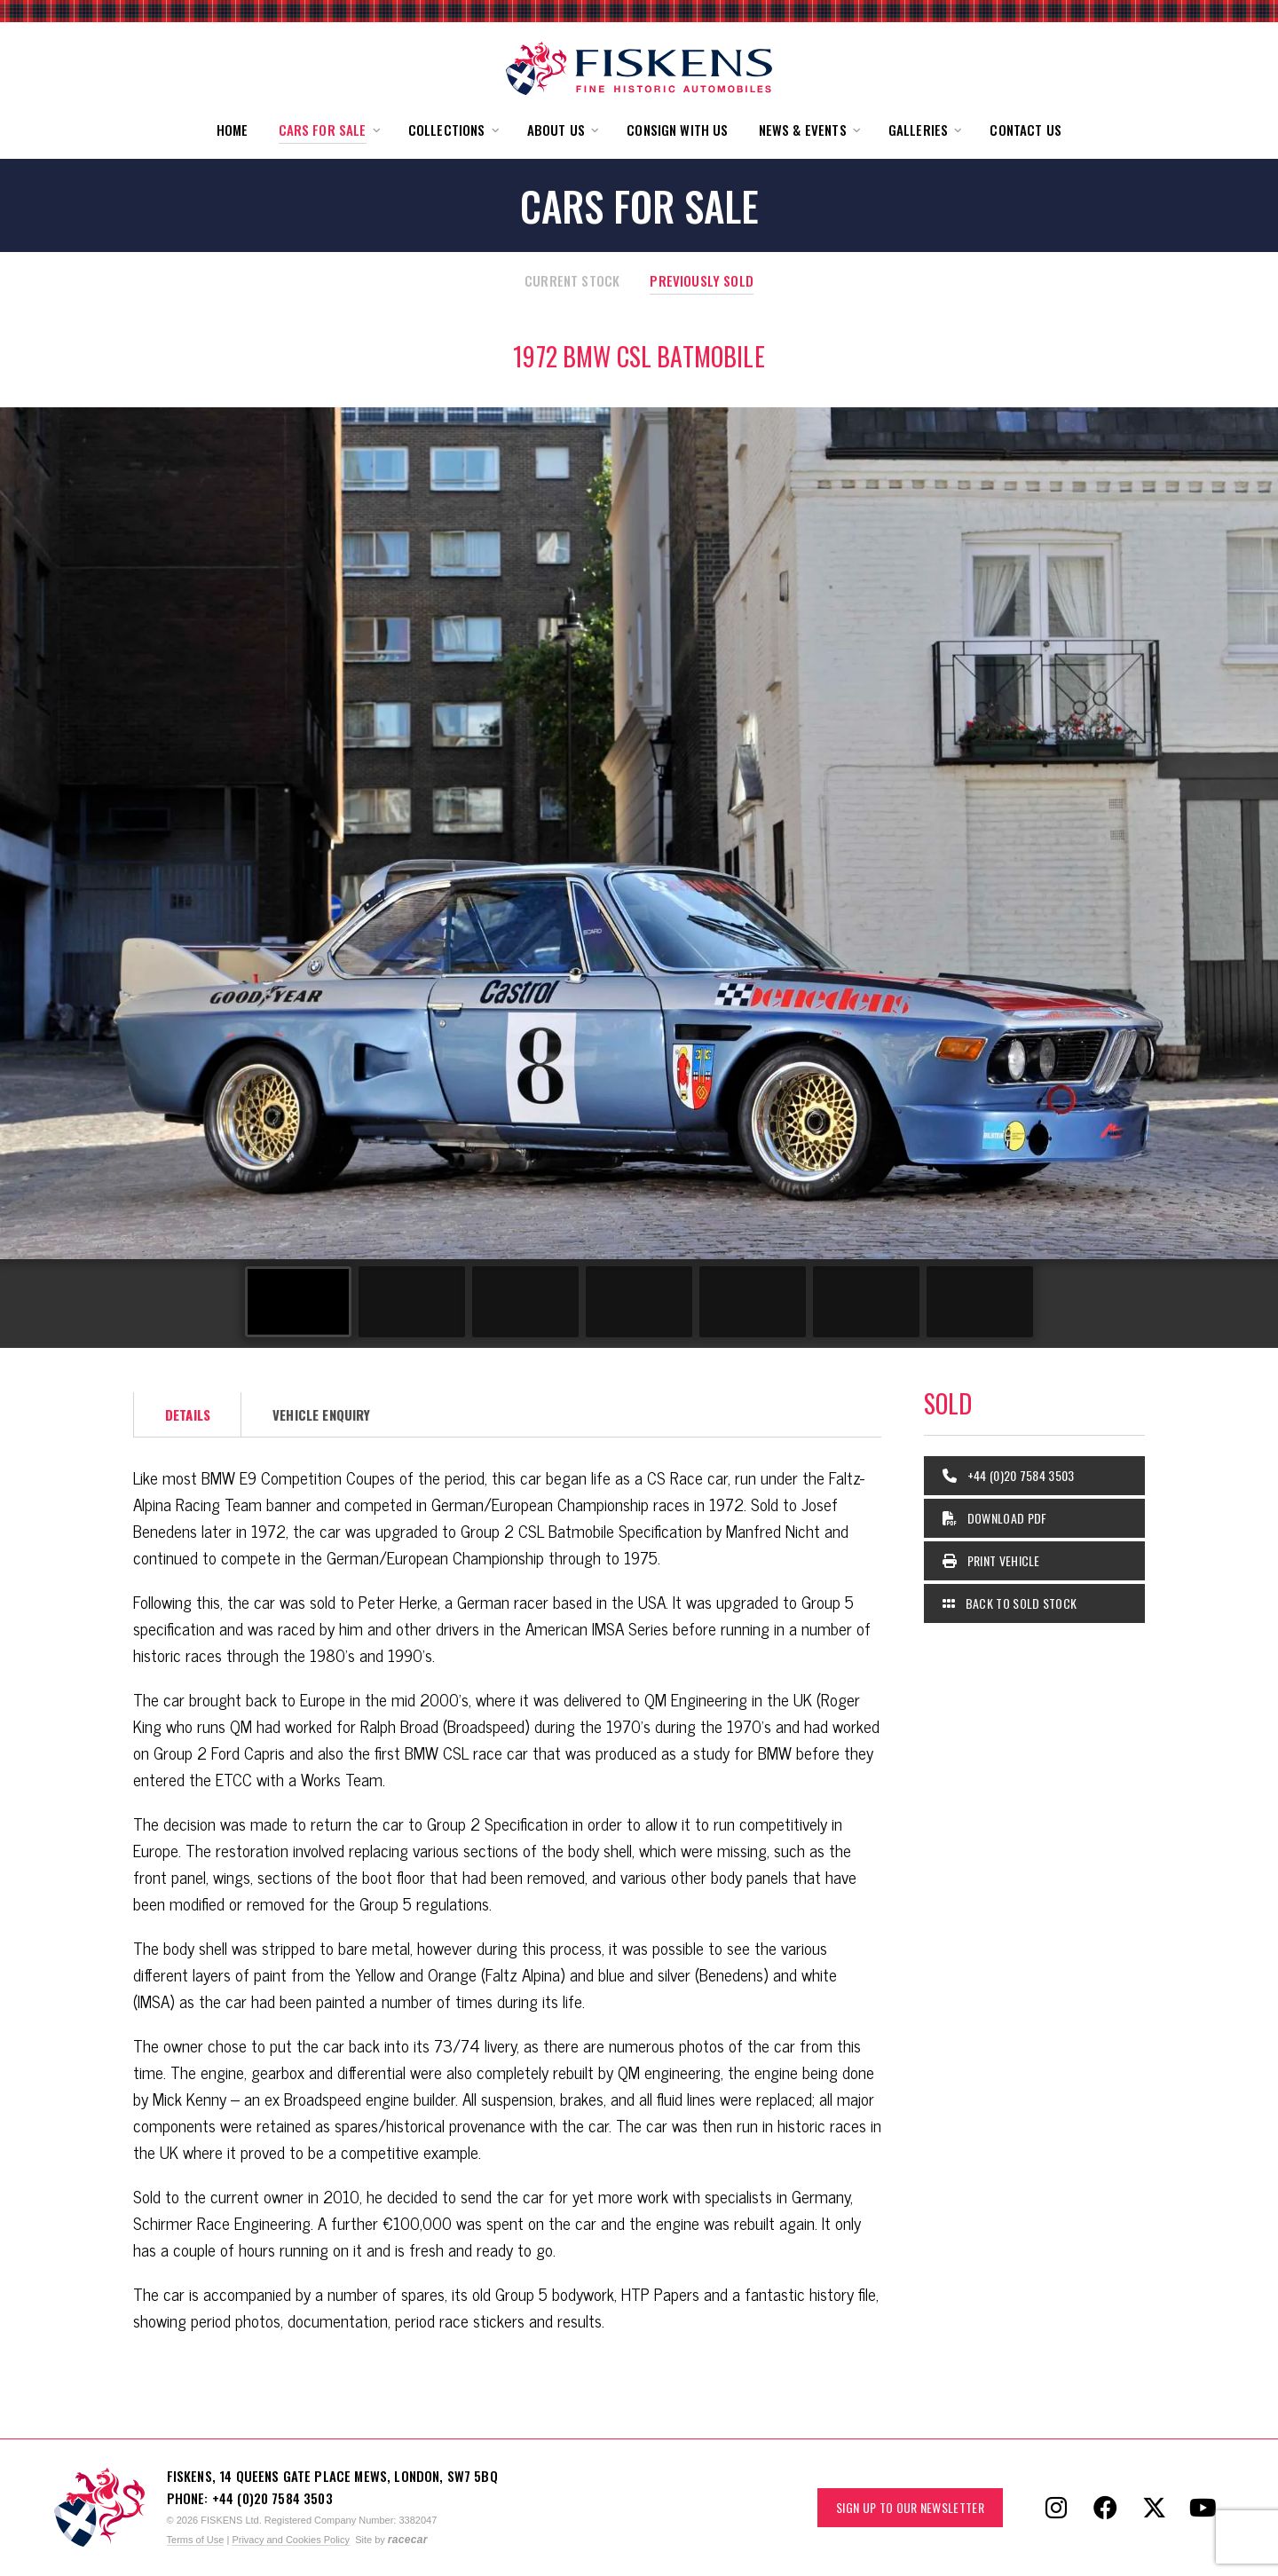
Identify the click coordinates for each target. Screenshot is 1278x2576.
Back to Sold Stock (1010, 1603)
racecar (408, 2539)
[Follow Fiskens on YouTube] (1202, 2507)
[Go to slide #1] (298, 1301)
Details (187, 1414)
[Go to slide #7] (980, 1301)
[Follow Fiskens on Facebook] (1105, 2507)
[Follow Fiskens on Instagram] (1056, 2507)
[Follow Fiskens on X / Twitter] (1154, 2507)
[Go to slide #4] (639, 1301)
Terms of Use (196, 2539)
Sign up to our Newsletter (910, 2507)
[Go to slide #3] (525, 1301)
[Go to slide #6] (866, 1301)
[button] (328, 130)
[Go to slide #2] (412, 1301)
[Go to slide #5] (752, 1301)
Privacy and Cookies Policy (291, 2539)
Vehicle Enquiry (321, 1414)
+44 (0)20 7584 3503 (1009, 1475)
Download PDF (995, 1518)
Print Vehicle (991, 1560)
